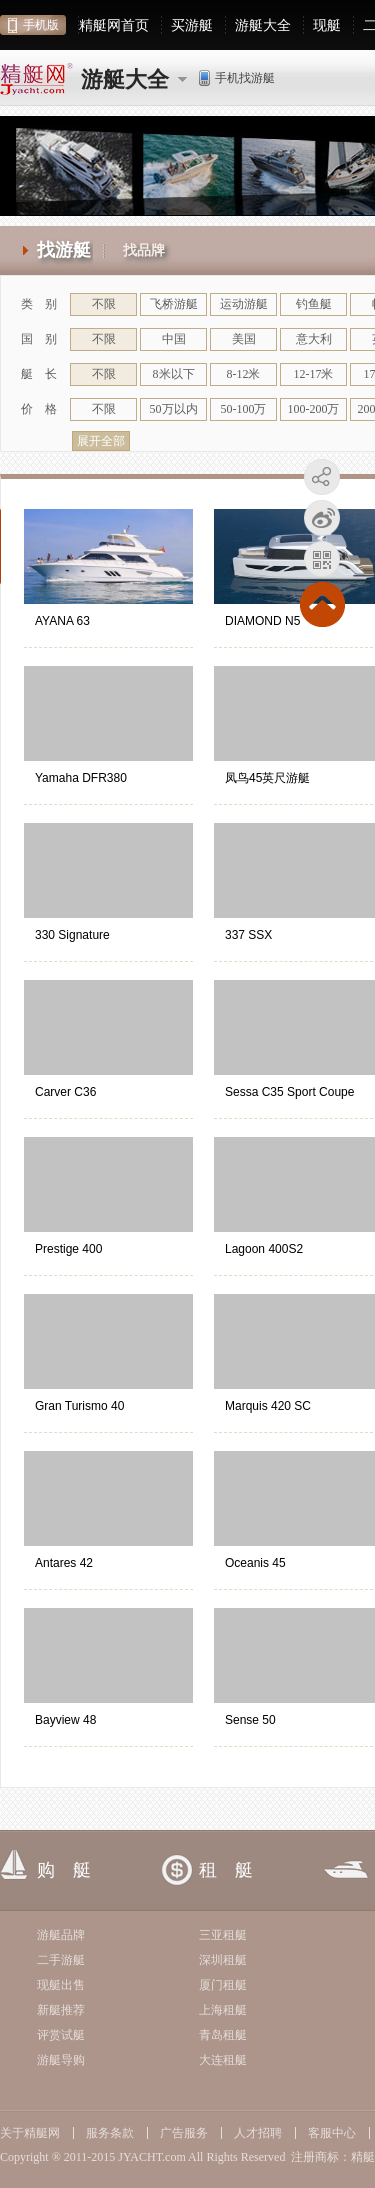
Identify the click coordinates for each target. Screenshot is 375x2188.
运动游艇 (244, 304)
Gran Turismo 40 (79, 1406)
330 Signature (72, 935)
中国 (174, 339)
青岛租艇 (223, 2035)
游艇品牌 (61, 1935)
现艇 (327, 25)
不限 (104, 304)
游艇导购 (61, 2060)
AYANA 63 (62, 621)
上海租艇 (223, 2010)
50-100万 (244, 409)
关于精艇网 (30, 2133)
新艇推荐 (61, 2010)
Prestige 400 (68, 1249)
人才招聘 (258, 2133)
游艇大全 (263, 25)
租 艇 (226, 1870)
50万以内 (174, 409)
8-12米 (244, 374)
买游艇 (192, 25)
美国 (244, 339)
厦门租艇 (223, 1985)
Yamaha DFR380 (81, 778)
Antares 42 (64, 1563)
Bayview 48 (65, 1720)
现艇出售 (61, 1985)
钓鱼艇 (314, 304)
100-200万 (314, 409)
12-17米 (314, 374)
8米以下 (174, 374)
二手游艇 (61, 1960)
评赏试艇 (61, 2035)
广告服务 (184, 2133)
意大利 (314, 339)
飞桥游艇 (174, 304)
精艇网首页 (114, 25)
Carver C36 (65, 1092)
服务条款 (110, 2133)
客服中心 (332, 2133)
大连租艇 (223, 2060)
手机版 (41, 25)
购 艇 (64, 1870)
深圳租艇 (223, 1960)
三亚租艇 (223, 1935)
